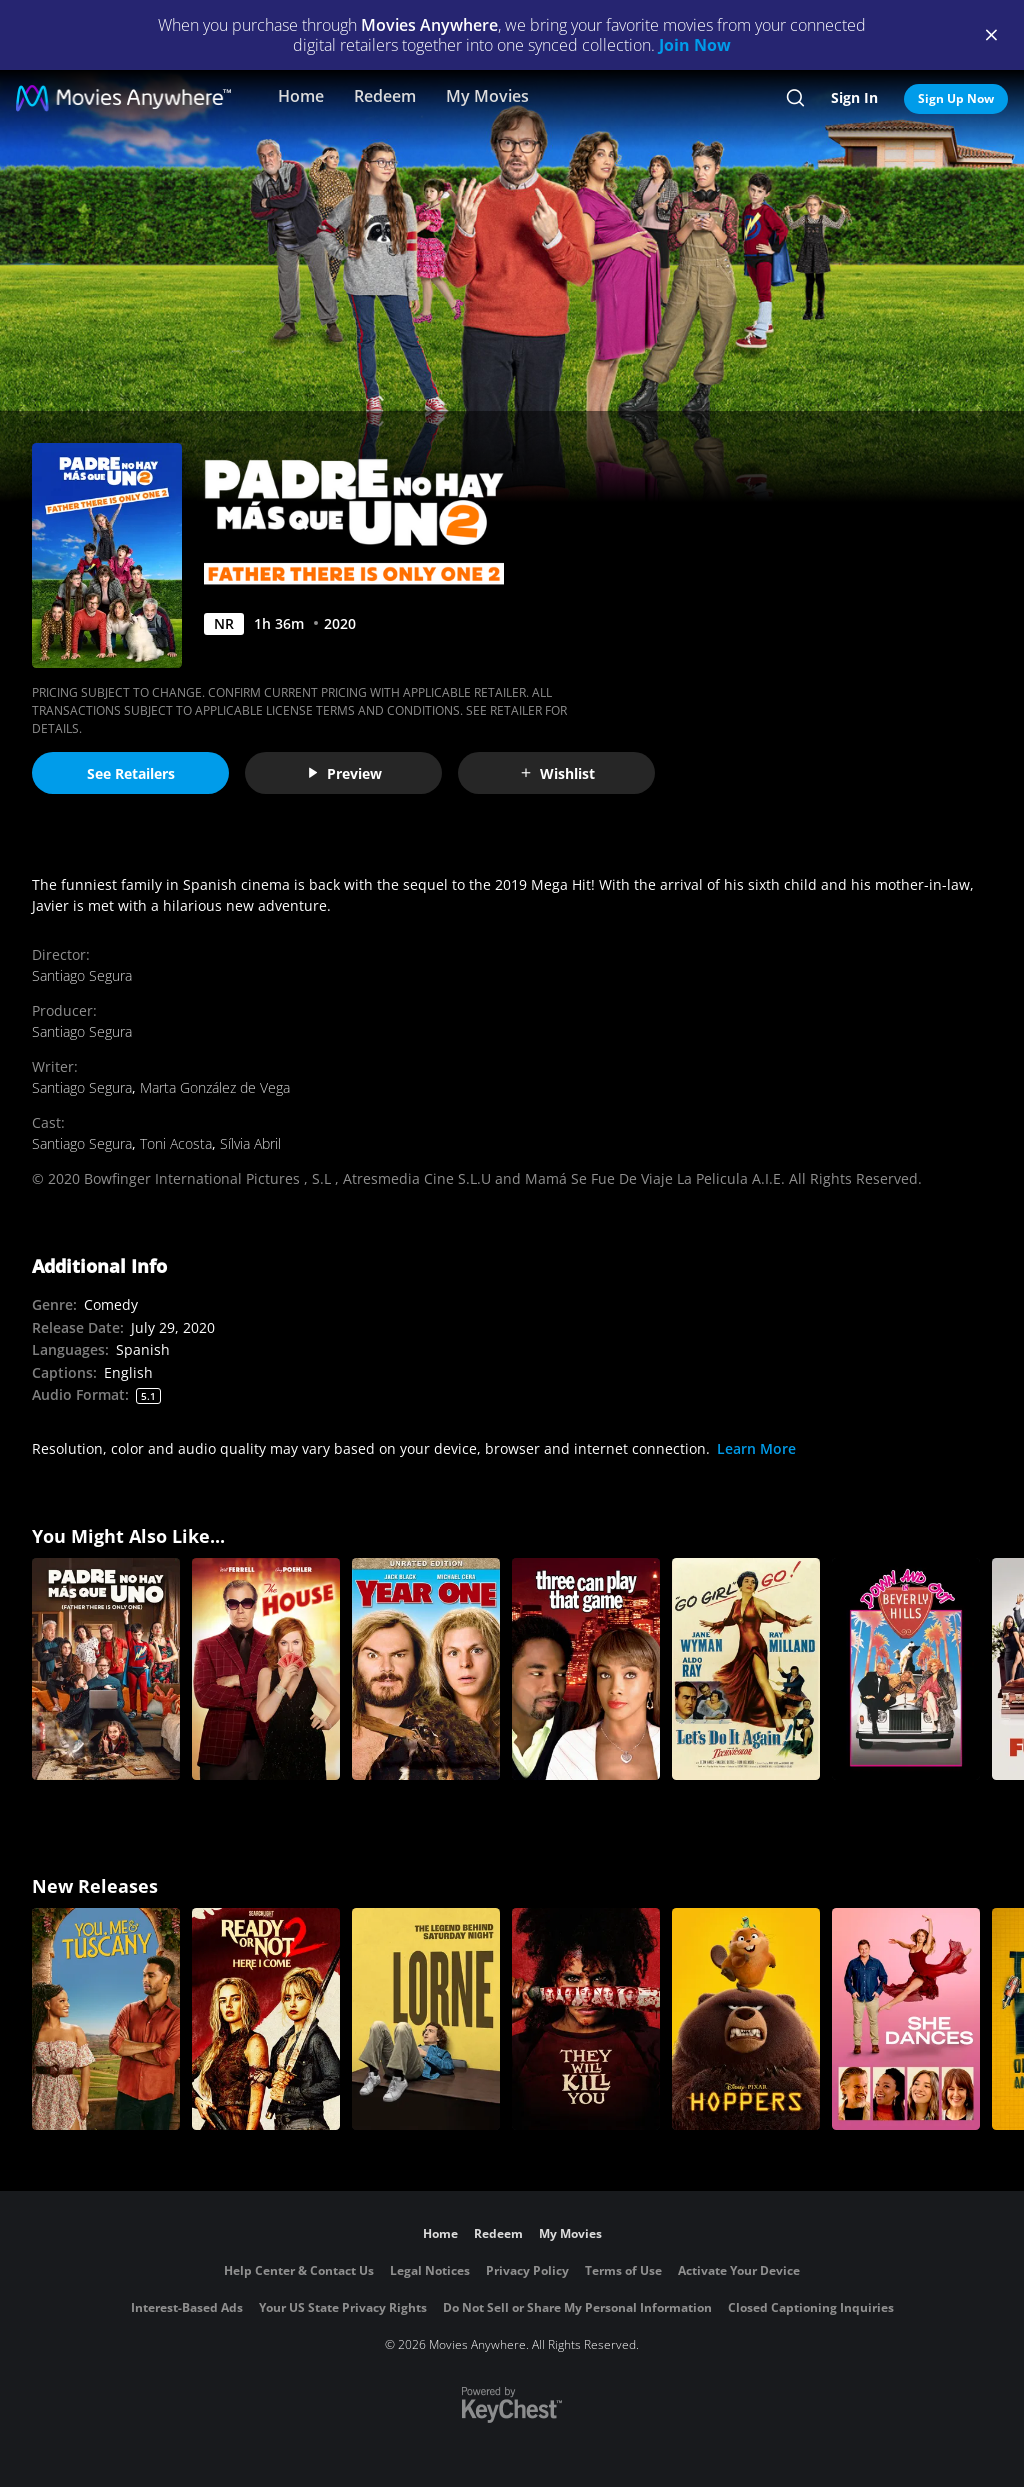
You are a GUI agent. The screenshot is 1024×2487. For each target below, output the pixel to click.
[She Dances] (906, 2019)
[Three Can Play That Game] (586, 1669)
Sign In (854, 97)
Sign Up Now (956, 98)
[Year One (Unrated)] (426, 1669)
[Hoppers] (746, 2019)
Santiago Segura (82, 975)
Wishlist (557, 773)
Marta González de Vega (215, 1087)
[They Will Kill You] (586, 2019)
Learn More (756, 1448)
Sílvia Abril (250, 1143)
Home (301, 96)
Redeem (385, 96)
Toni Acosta (176, 1143)
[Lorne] (426, 2019)
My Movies (487, 96)
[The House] (266, 1669)
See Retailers (131, 773)
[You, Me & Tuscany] (106, 2019)
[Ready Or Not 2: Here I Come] (266, 2019)
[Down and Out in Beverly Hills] (906, 1669)
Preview (344, 773)
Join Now (695, 45)
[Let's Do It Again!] (746, 1669)
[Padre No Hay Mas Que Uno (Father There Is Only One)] (106, 1669)
